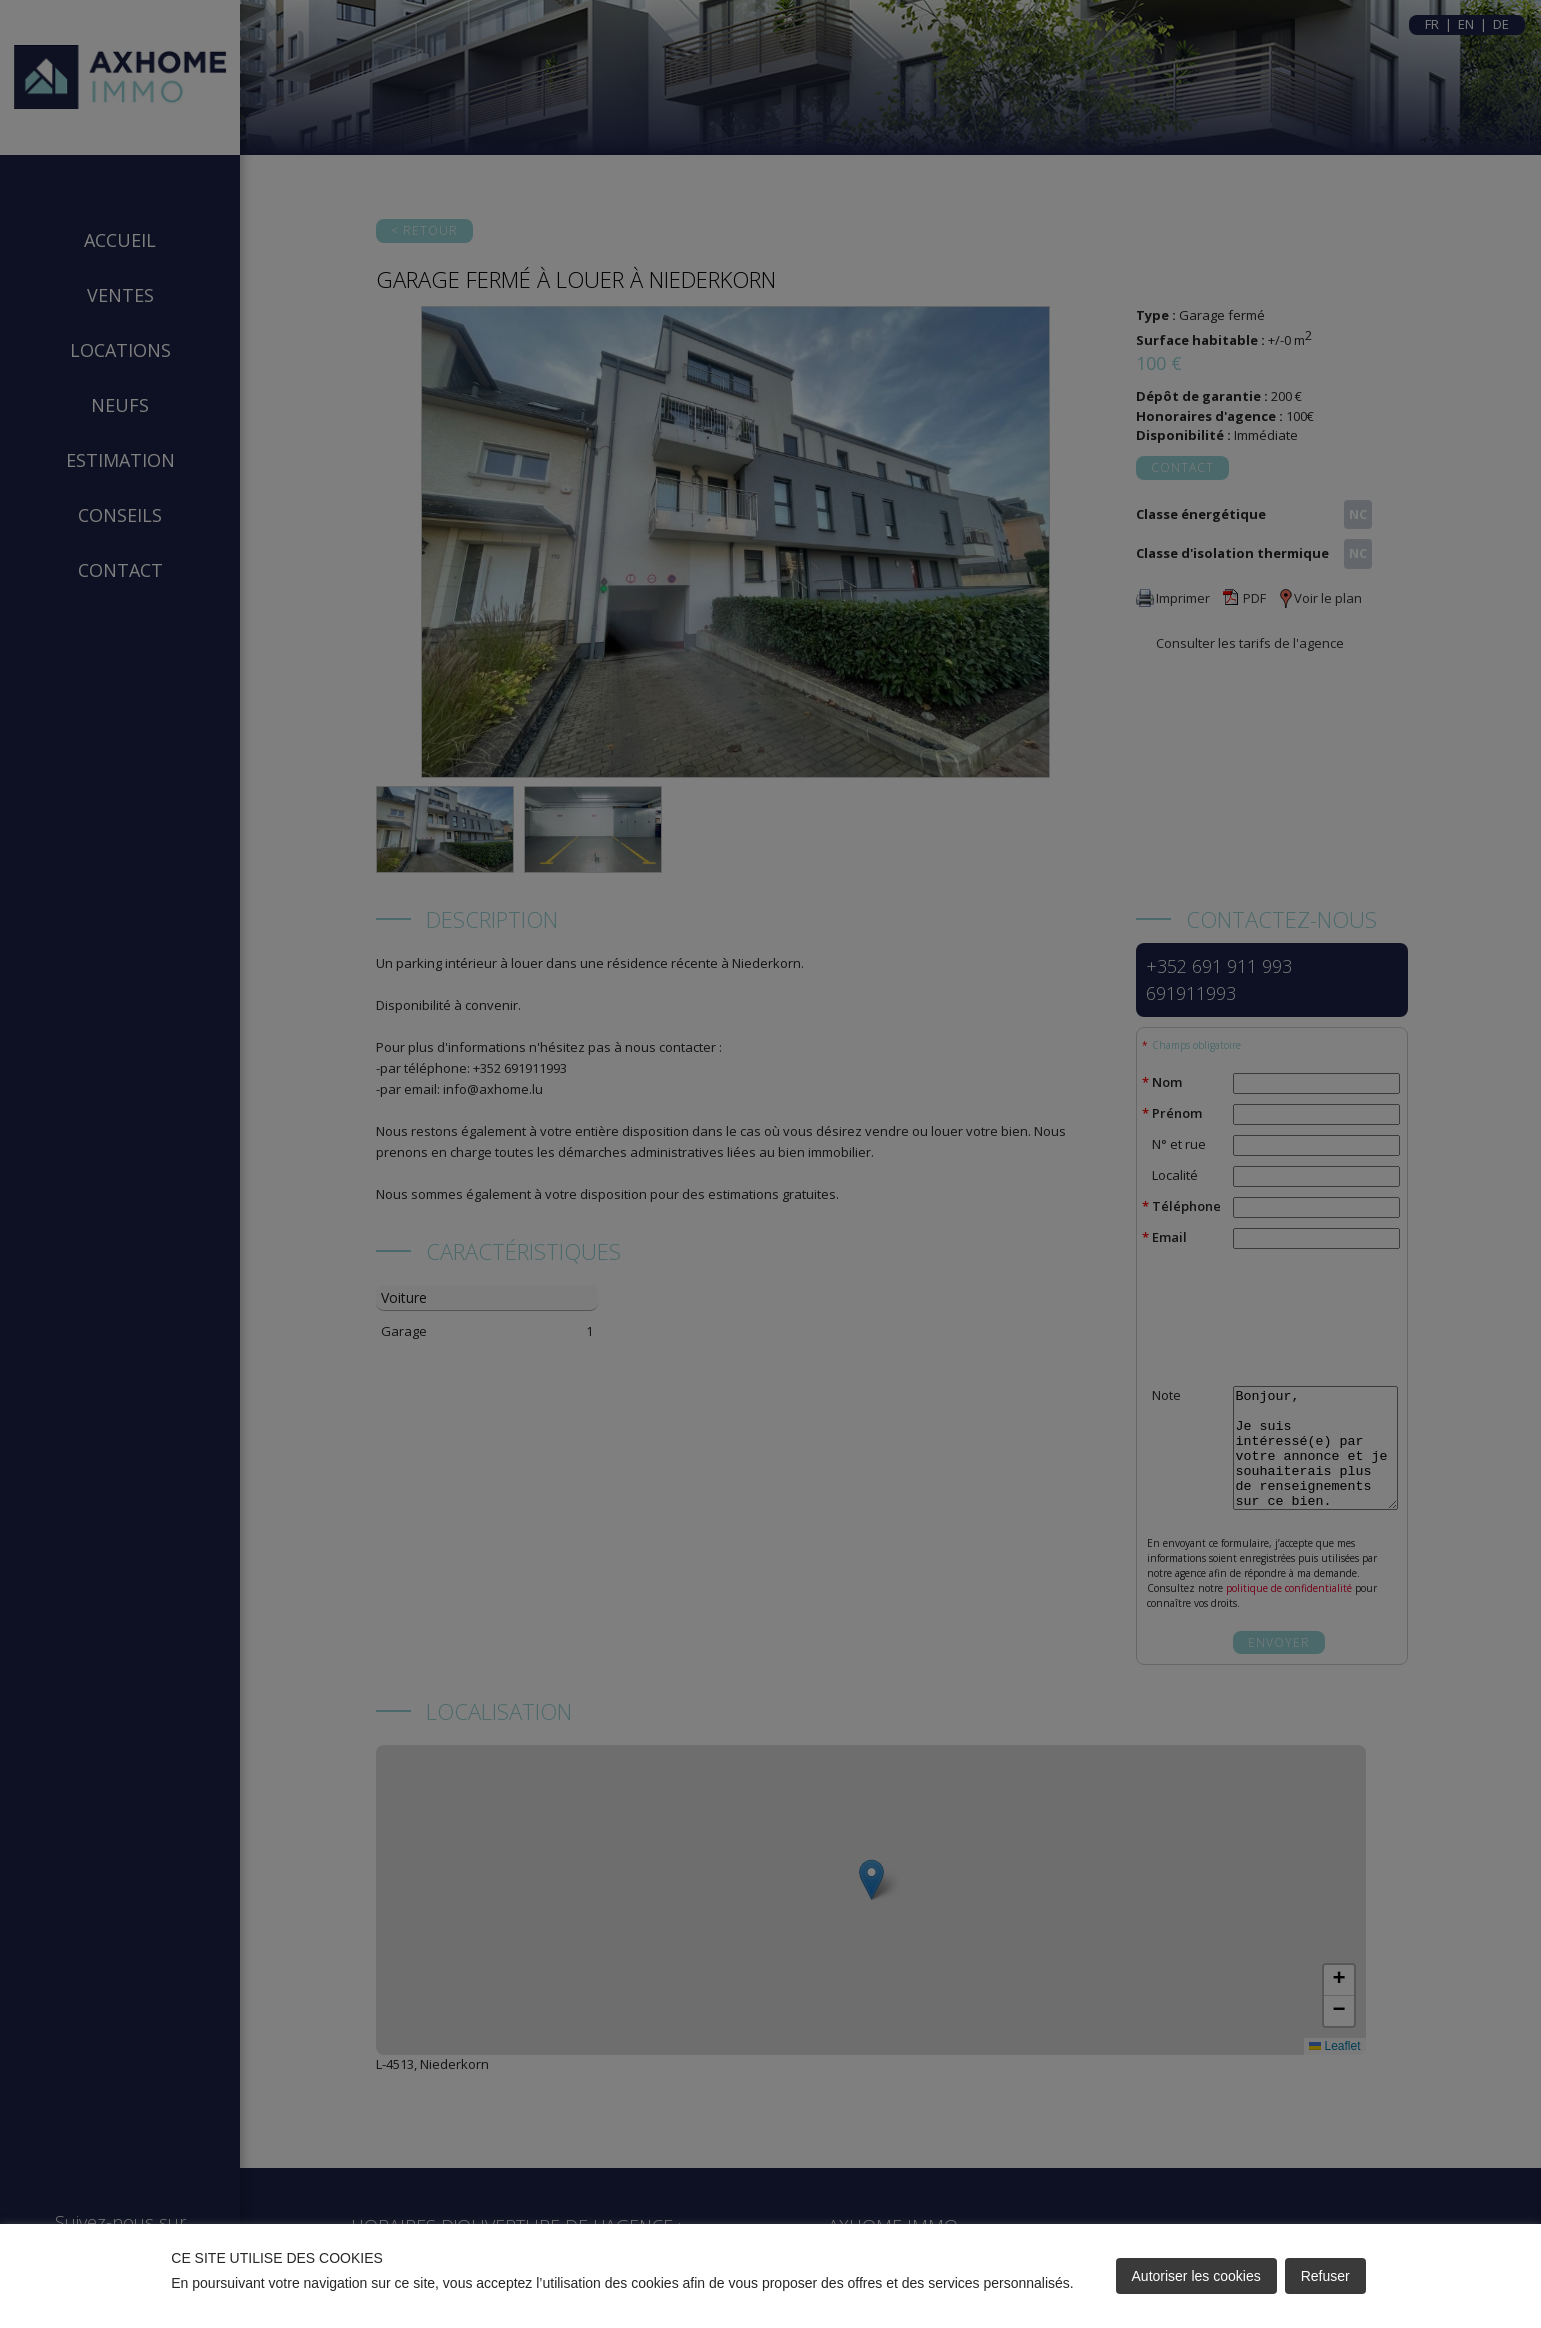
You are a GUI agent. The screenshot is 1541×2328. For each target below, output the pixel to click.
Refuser (1325, 2276)
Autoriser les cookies (1196, 2276)
